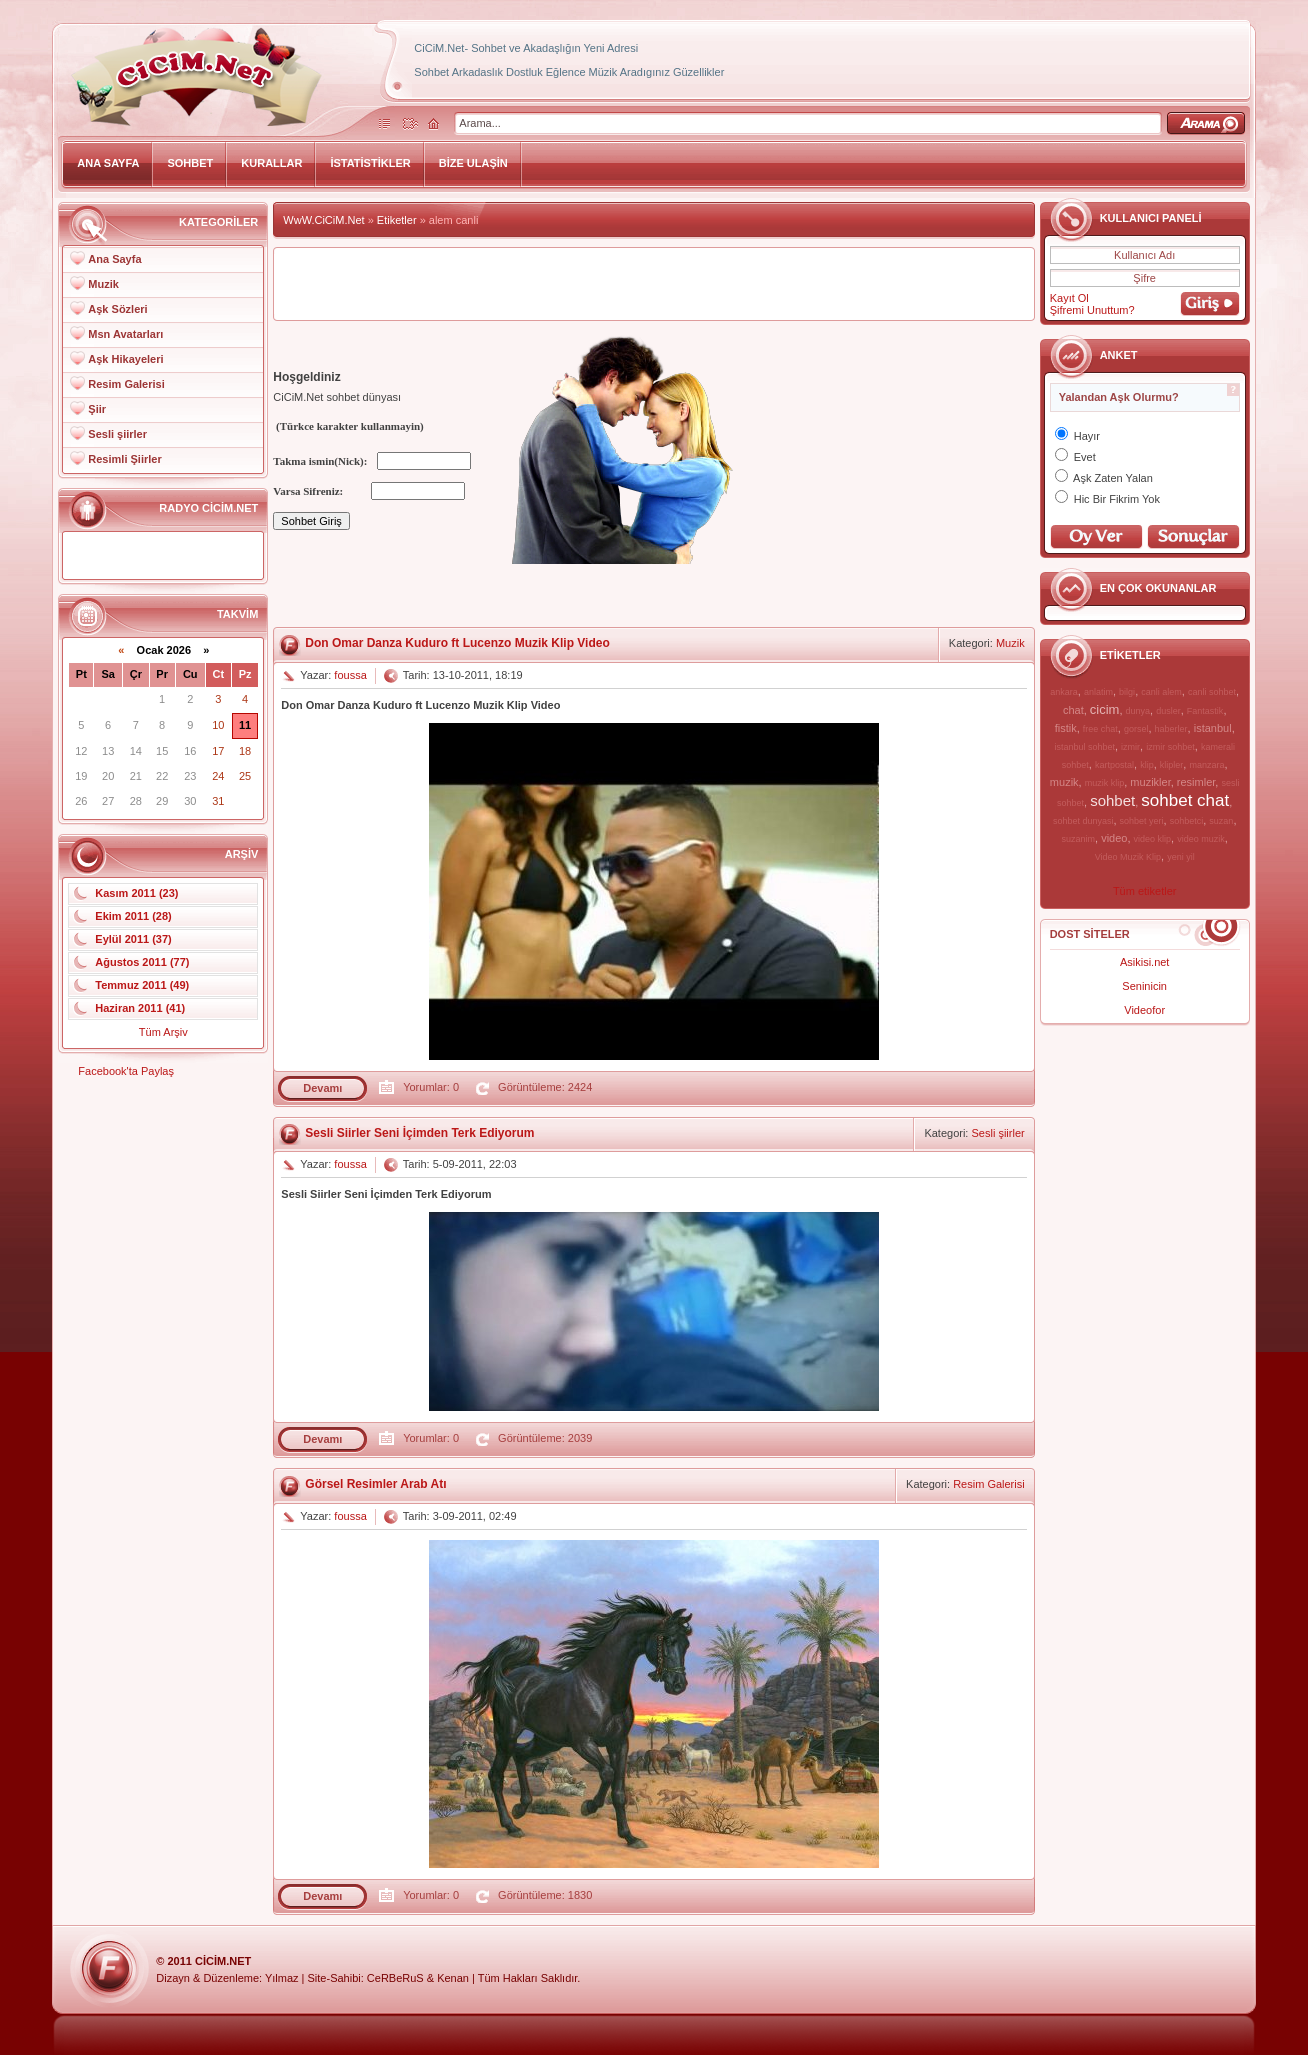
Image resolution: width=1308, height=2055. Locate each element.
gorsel (1136, 729)
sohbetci (1187, 821)
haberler (1171, 729)
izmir (1130, 747)
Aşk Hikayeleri (125, 359)
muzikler (1150, 782)
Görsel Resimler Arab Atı (375, 1484)
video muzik (1201, 839)
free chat (1100, 729)
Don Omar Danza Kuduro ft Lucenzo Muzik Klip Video (457, 643)
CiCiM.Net (223, 1961)
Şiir (97, 409)
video (1114, 838)
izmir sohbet (1170, 747)
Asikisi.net (1145, 962)
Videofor (1144, 1010)
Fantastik (1205, 711)
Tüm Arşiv (163, 1032)
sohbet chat (1185, 800)
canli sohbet (1212, 692)
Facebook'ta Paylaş (126, 1071)
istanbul (1213, 728)
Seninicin (1144, 986)
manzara (1206, 765)
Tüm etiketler (1145, 891)
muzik (1064, 782)
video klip (1153, 839)
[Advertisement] (654, 284)
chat (1073, 710)
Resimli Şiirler (124, 459)
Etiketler (397, 220)
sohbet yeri (1142, 821)
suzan (1221, 821)
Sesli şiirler (117, 434)
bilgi (1127, 692)
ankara (1064, 692)
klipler (1172, 765)
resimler (1196, 782)
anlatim (1098, 692)
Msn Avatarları (125, 334)
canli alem (1161, 692)
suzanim (1079, 839)
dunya (1138, 711)
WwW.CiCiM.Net (323, 220)
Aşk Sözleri (117, 309)
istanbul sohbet (1084, 747)
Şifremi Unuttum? (1092, 310)
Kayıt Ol (1069, 298)
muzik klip (1105, 783)
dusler (1168, 711)
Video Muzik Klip (1128, 857)
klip (1147, 765)
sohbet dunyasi (1083, 821)
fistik (1066, 728)
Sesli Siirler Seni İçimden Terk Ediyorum (419, 1133)
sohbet (1112, 800)
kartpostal (1114, 765)
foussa (350, 675)
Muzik (103, 284)
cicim (1105, 709)
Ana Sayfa (114, 259)
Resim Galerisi (126, 384)
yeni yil (1181, 857)
